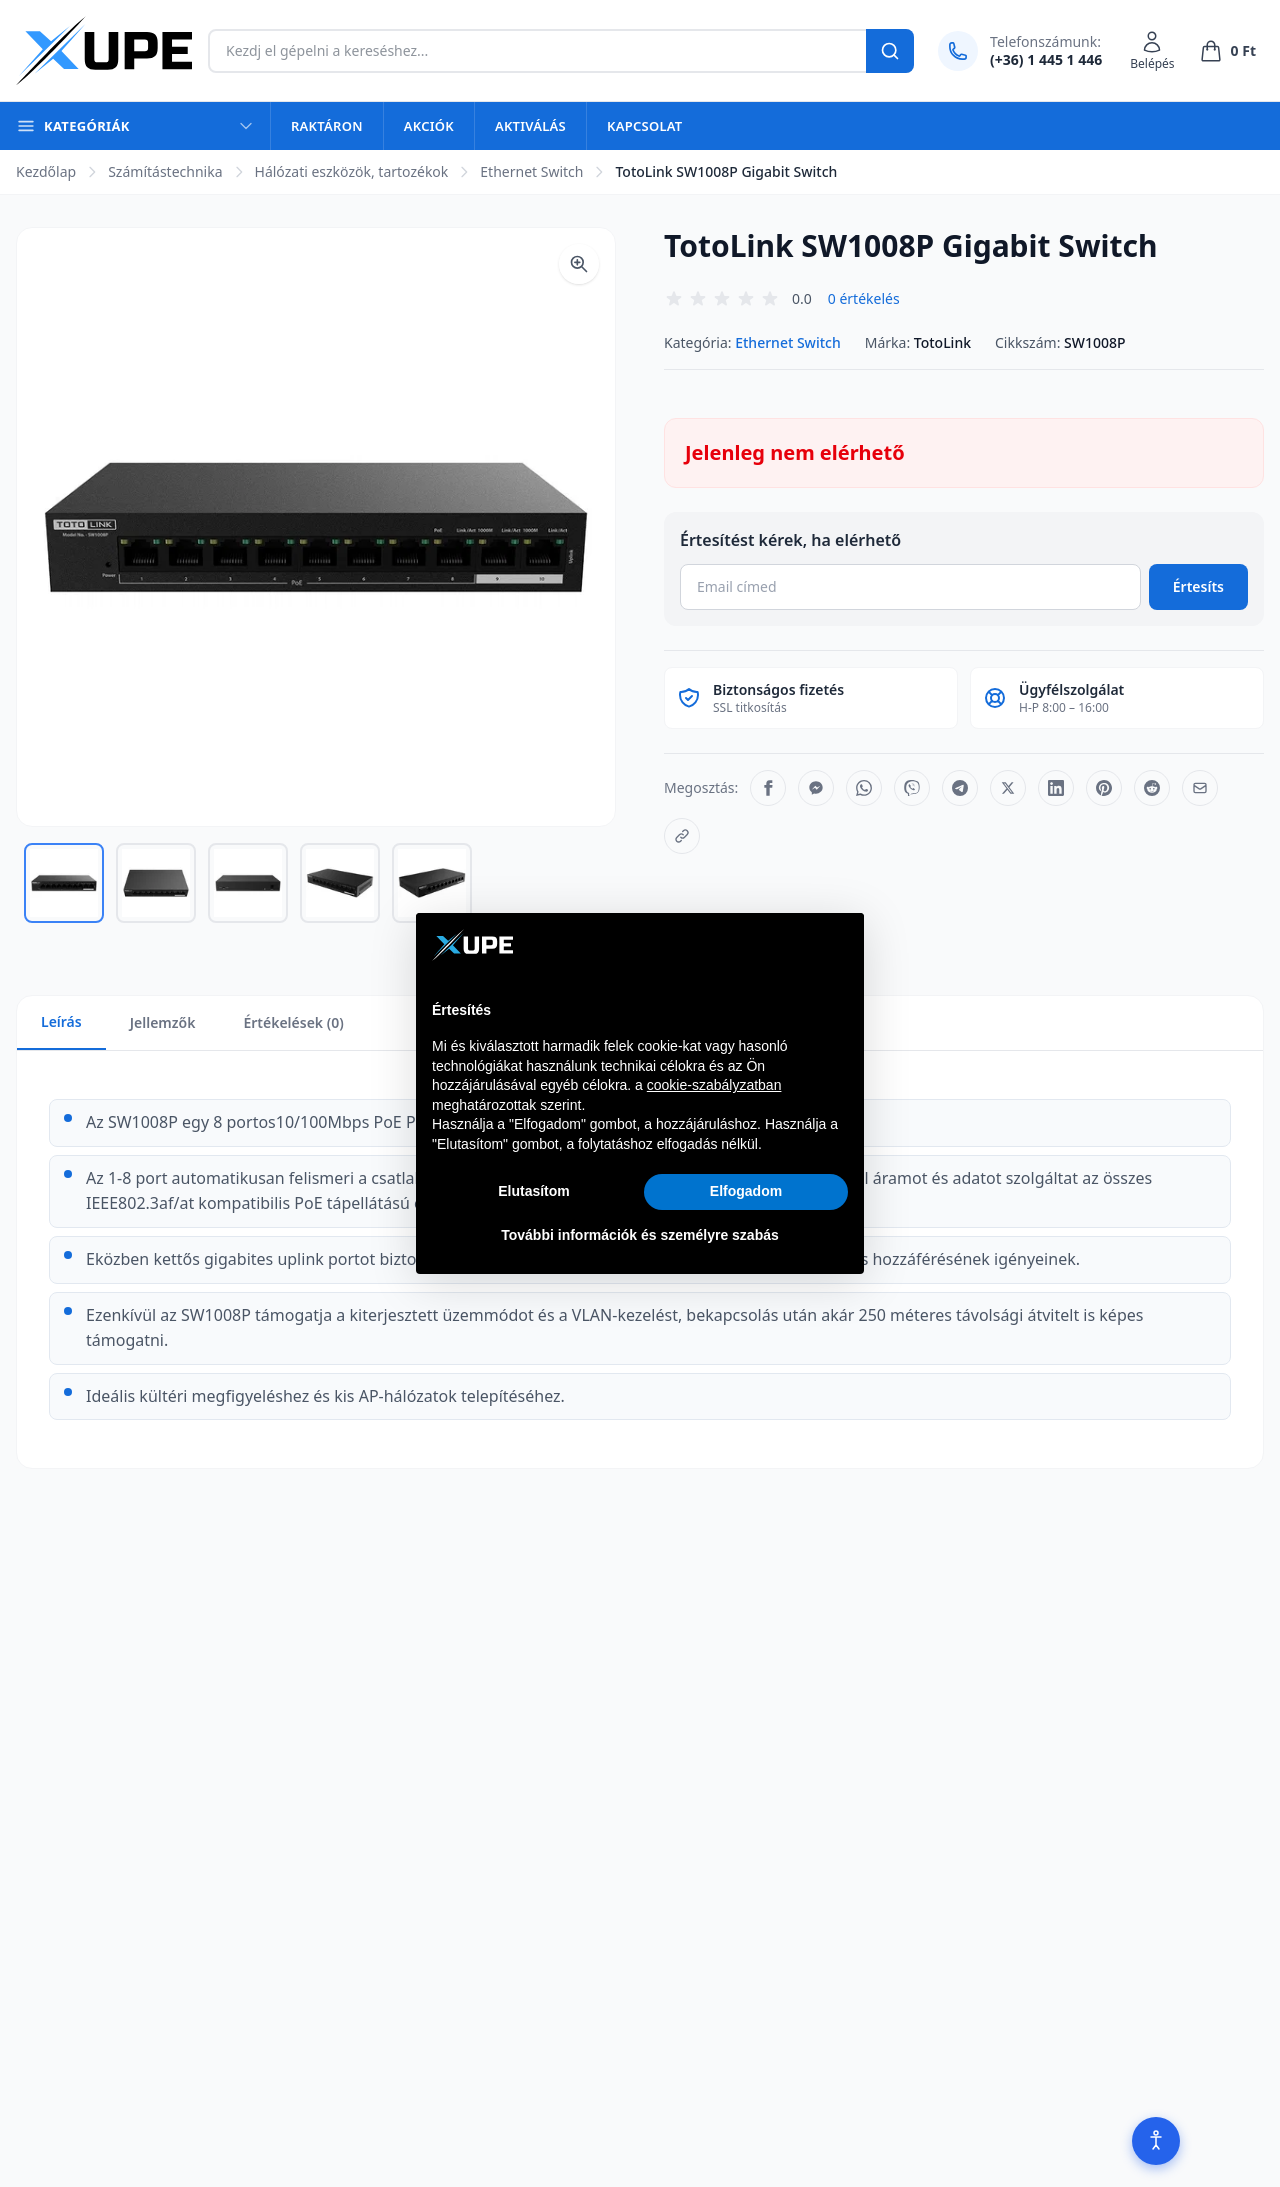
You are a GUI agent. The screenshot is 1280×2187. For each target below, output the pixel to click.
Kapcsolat (644, 126)
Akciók (429, 126)
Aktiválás (530, 126)
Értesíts (1198, 586)
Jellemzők (163, 1022)
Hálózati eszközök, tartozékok (352, 171)
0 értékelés (864, 298)
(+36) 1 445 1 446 (1046, 59)
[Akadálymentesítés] (1156, 2141)
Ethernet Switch (531, 171)
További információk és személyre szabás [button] (640, 1235)
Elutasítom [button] (534, 1191)
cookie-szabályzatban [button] (714, 1085)
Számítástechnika (165, 171)
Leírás (61, 1021)
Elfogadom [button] (746, 1191)
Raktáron (327, 126)
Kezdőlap (46, 171)
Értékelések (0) (293, 1022)
